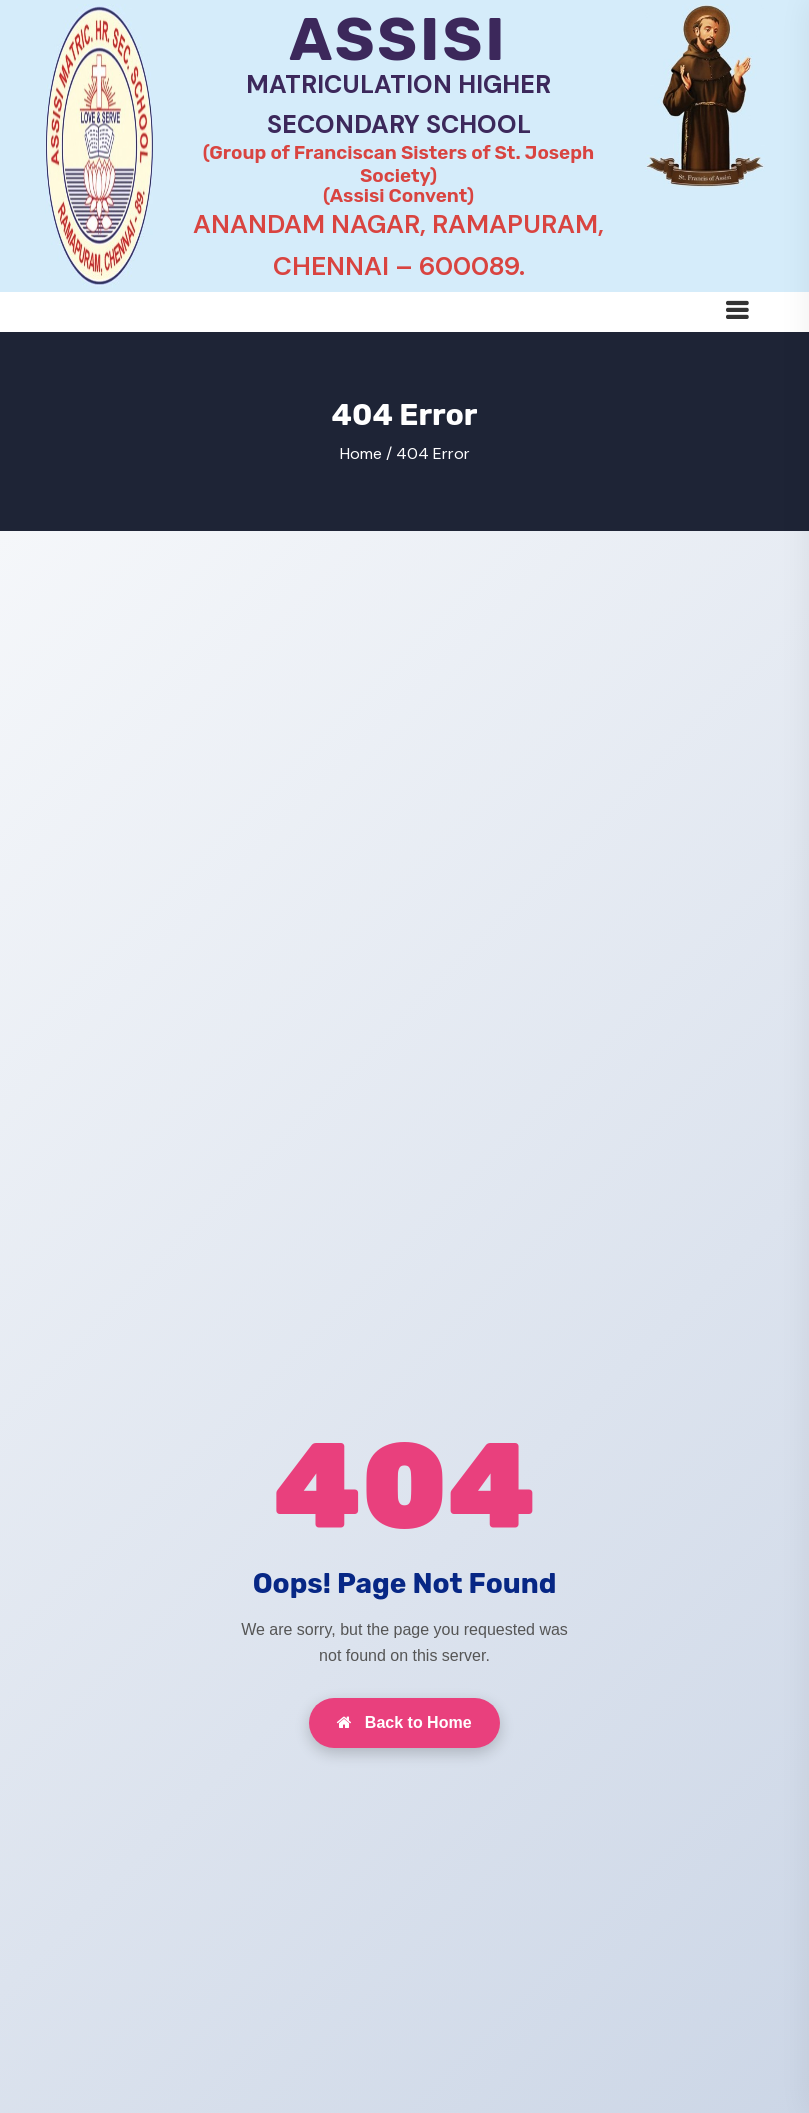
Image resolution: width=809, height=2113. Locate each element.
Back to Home (404, 1722)
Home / (366, 453)
